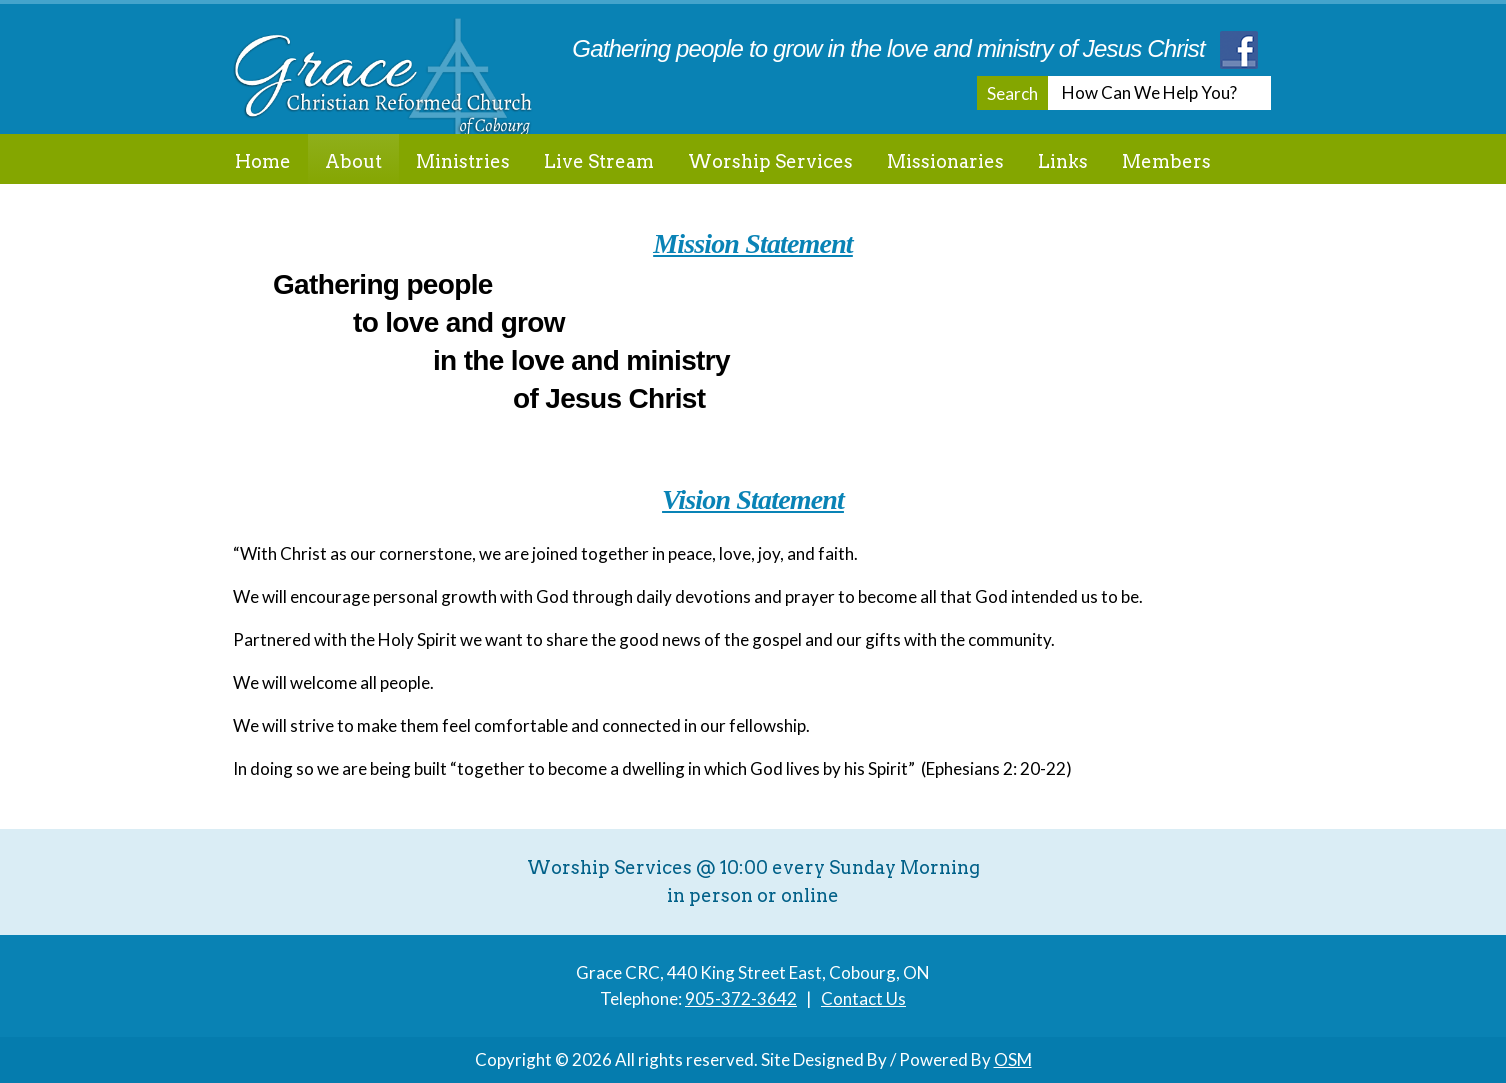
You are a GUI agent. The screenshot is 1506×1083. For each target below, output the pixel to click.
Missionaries (945, 161)
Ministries (463, 161)
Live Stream (599, 161)
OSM (1013, 1059)
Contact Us (863, 998)
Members (1166, 161)
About (353, 161)
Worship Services (770, 161)
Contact (270, 211)
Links (1063, 161)
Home (263, 161)
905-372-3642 (741, 998)
